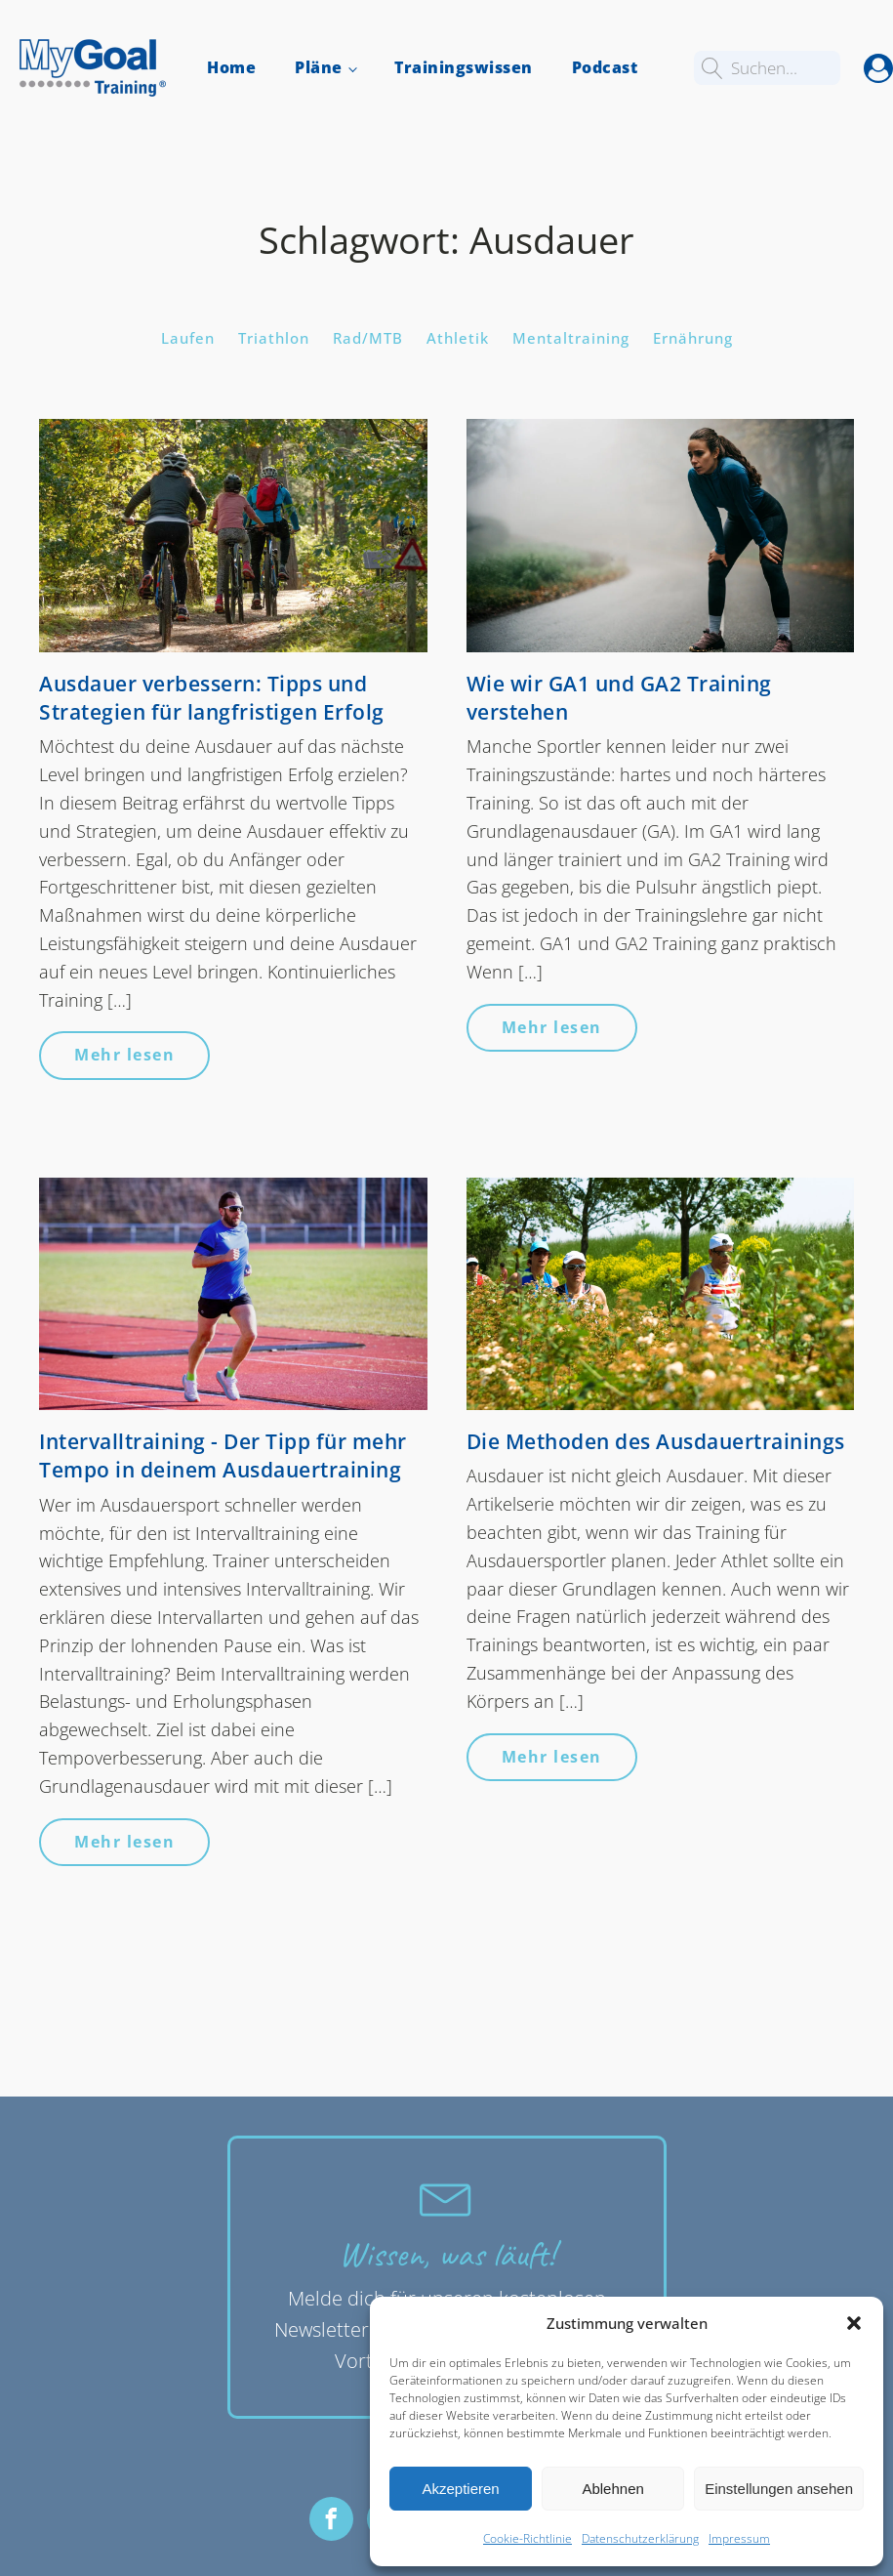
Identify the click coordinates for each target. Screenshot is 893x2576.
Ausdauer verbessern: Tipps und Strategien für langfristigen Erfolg (212, 698)
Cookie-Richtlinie (527, 2538)
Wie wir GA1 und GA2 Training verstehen (619, 698)
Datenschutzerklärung (640, 2538)
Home (231, 67)
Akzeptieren (460, 2488)
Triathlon (273, 338)
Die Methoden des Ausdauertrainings (656, 1441)
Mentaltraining (570, 338)
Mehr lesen (124, 1054)
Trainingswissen (463, 67)
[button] (854, 2323)
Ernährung (693, 338)
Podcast (605, 67)
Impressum (739, 2538)
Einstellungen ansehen (779, 2488)
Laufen (188, 338)
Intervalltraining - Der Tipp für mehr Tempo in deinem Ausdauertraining (223, 1455)
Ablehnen (612, 2488)
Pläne (319, 67)
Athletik (457, 338)
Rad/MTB (368, 338)
